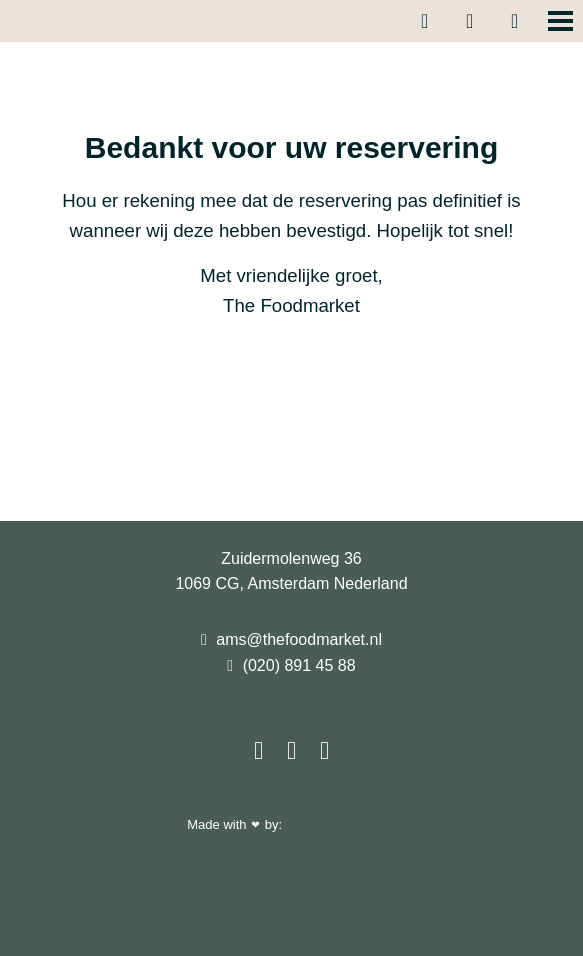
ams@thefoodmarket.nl (291, 639)
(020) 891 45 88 (291, 665)
